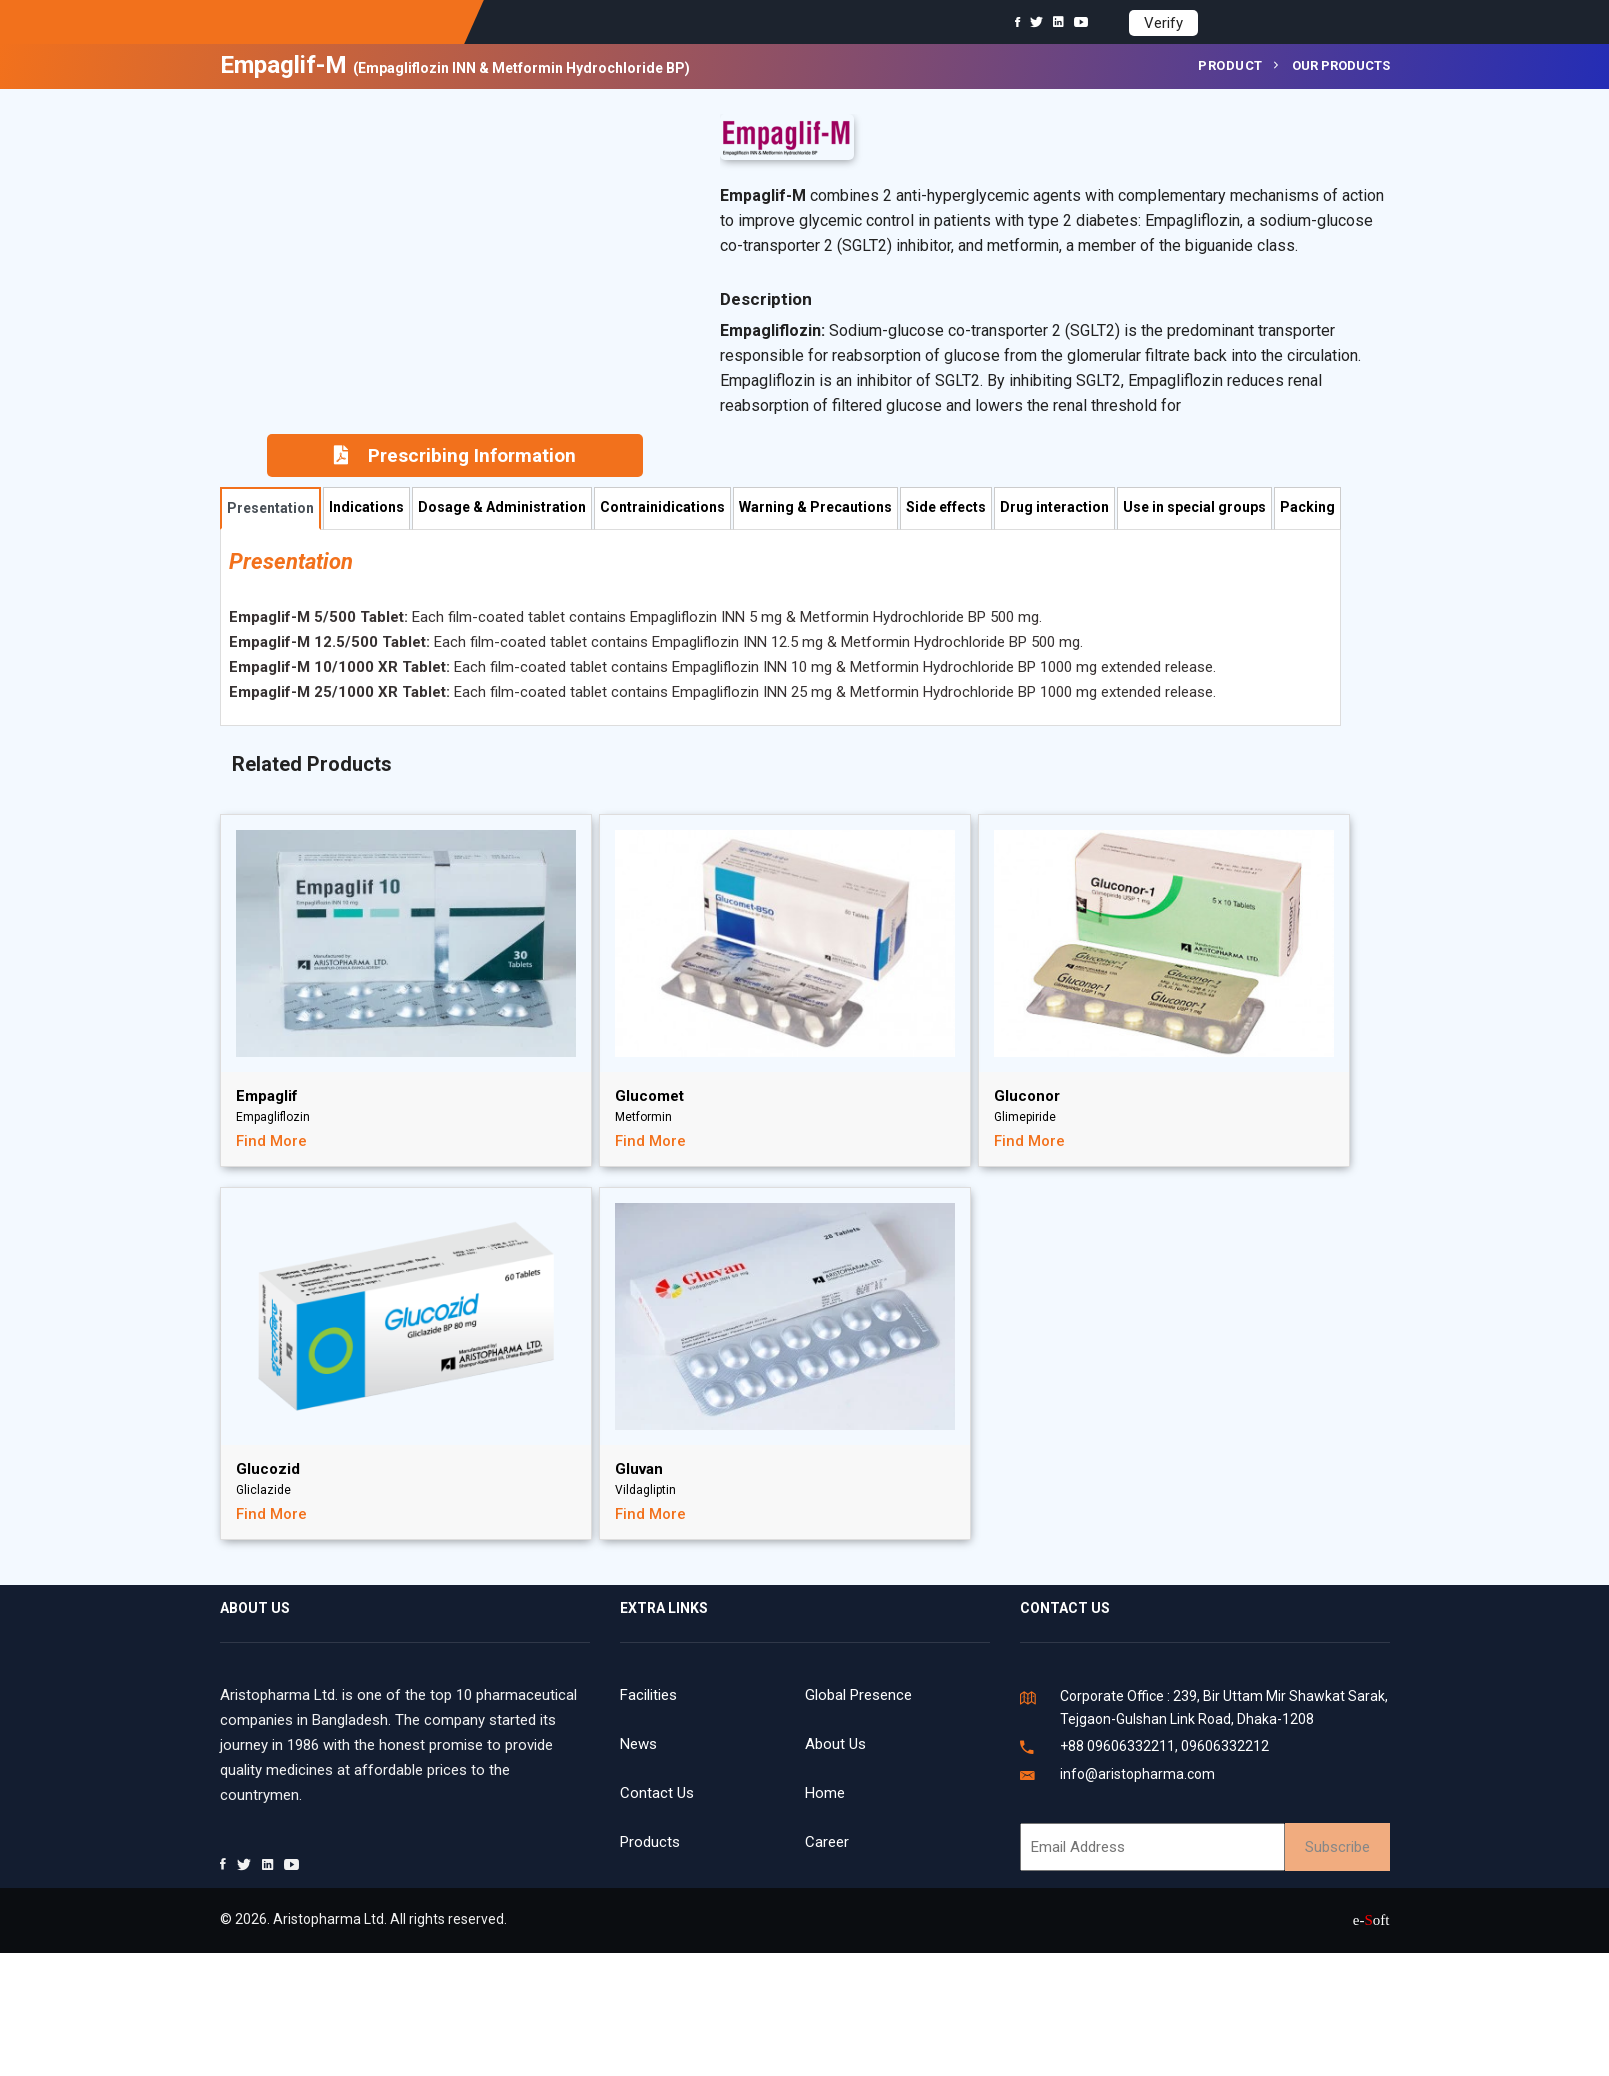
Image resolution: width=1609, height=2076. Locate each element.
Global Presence (858, 1695)
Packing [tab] (1307, 507)
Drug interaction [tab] (1054, 507)
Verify (1163, 23)
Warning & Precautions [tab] (815, 507)
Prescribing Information (455, 455)
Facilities (648, 1695)
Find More (271, 1141)
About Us (835, 1744)
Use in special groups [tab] (1194, 507)
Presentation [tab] (270, 508)
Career (827, 1842)
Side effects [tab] (946, 507)
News (638, 1744)
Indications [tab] (366, 507)
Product (1230, 65)
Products (650, 1842)
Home (825, 1793)
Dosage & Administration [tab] (502, 507)
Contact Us (657, 1793)
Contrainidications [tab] (662, 507)
